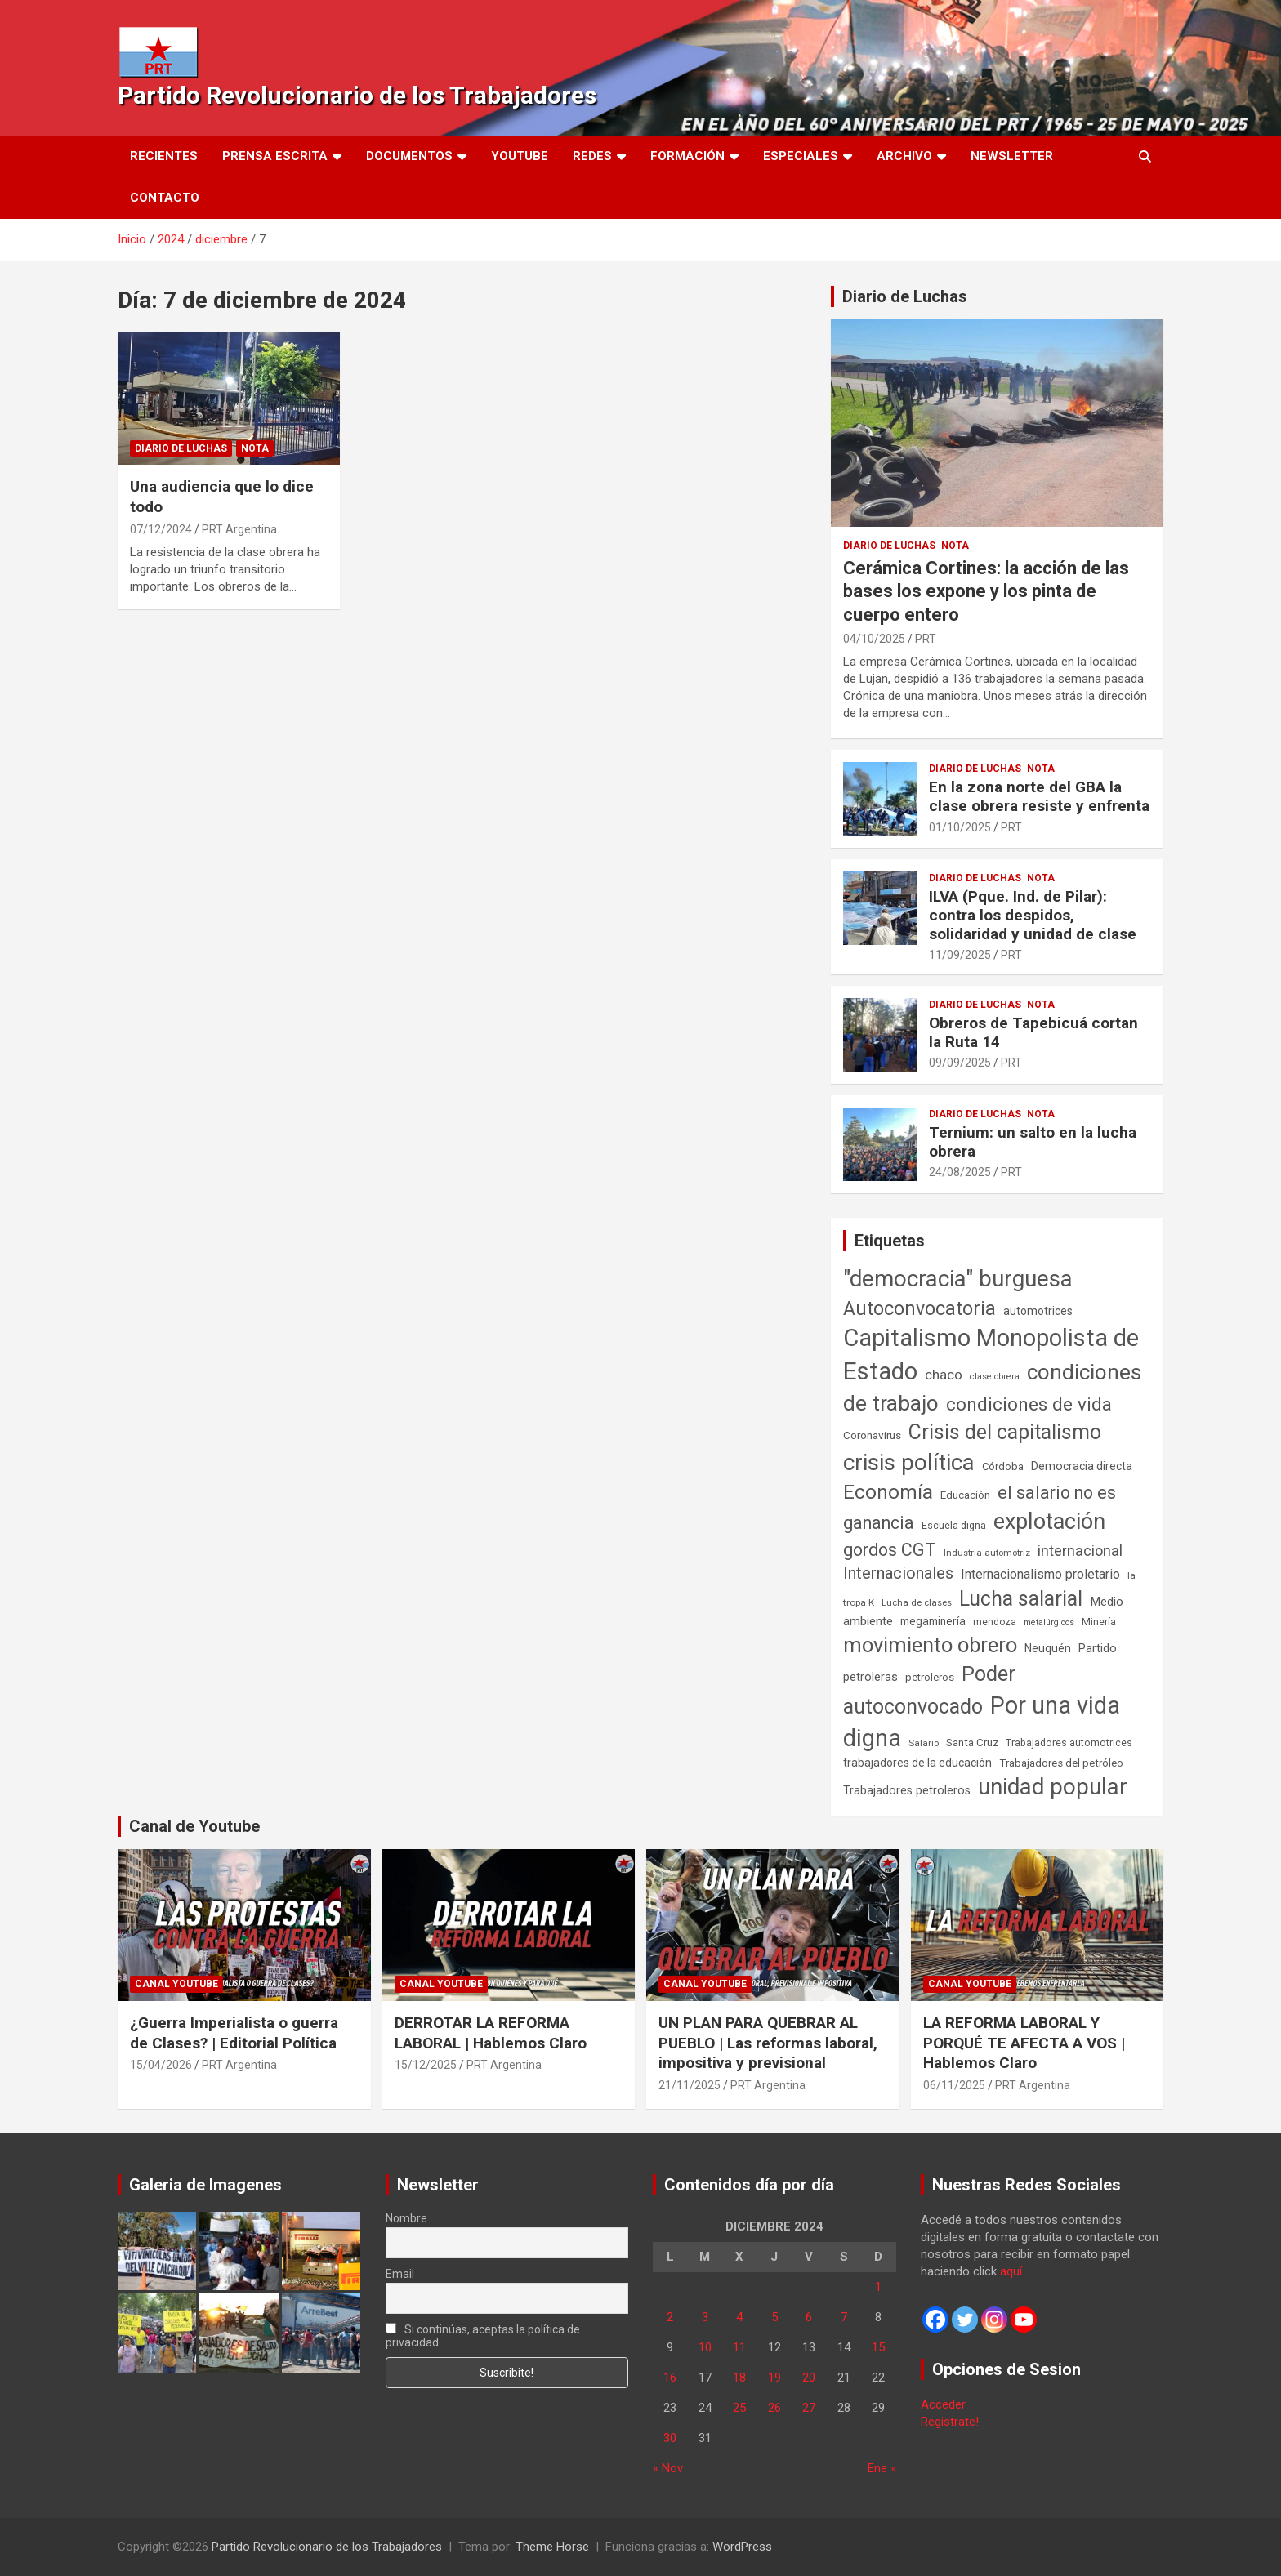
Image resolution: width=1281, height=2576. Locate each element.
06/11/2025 (954, 2085)
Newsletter (1012, 156)
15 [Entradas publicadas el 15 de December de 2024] (878, 2347)
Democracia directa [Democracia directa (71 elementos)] (1081, 1466)
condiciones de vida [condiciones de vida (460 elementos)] (1029, 1404)
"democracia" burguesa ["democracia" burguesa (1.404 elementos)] (958, 1278)
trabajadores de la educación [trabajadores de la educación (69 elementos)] (917, 1762)
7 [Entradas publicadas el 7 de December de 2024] (844, 2317)
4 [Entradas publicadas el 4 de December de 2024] (739, 2317)
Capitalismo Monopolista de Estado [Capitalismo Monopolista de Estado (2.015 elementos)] (991, 1354)
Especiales (800, 156)
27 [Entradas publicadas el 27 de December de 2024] (808, 2407)
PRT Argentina (239, 529)
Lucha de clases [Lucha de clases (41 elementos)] (917, 1602)
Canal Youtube (176, 1984)
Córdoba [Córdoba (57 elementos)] (1003, 1466)
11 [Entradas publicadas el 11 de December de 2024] (739, 2347)
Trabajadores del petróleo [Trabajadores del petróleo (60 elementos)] (1061, 1763)
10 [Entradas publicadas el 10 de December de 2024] (705, 2347)
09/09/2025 (960, 1062)
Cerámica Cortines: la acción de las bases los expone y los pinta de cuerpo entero (986, 591)
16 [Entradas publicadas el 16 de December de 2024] (669, 2377)
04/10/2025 (874, 638)
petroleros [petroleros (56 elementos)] (929, 1677)
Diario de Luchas (181, 448)
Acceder (943, 2404)
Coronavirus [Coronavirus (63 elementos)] (872, 1435)
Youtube (519, 156)
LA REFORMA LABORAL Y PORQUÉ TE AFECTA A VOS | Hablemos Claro (1024, 2042)
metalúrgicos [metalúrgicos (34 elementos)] (1049, 1622)
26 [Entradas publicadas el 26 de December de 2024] (774, 2407)
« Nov (668, 2468)
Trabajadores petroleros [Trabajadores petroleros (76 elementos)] (907, 1791)
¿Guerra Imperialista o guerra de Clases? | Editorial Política (234, 2032)
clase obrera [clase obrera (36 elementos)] (995, 1376)
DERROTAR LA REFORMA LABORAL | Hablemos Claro (491, 2032)
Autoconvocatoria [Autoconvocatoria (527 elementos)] (919, 1308)
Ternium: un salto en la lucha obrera (1032, 1142)
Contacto (164, 197)
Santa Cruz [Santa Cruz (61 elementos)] (972, 1742)
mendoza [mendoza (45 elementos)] (994, 1622)
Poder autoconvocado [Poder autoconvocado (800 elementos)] (929, 1690)
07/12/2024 (161, 529)
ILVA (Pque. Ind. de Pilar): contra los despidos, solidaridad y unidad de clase (1032, 915)
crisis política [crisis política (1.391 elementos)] (909, 1462)
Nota (255, 448)
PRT (925, 638)
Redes (592, 156)
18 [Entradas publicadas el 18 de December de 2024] (739, 2377)
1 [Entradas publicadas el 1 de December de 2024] (878, 2287)
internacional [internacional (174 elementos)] (1080, 1550)
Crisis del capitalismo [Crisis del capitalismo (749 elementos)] (1004, 1432)
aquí (1011, 2271)
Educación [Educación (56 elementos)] (965, 1495)
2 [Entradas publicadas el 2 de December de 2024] (670, 2317)
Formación (687, 156)
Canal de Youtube (194, 1826)
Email (400, 2273)
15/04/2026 (161, 2064)
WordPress (742, 2546)
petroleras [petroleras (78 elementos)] (870, 1677)
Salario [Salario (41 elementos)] (923, 1743)
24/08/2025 (960, 1172)
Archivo (904, 156)
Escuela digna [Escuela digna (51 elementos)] (954, 1525)
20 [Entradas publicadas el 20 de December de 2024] (808, 2377)
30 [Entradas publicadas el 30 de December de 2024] (669, 2438)
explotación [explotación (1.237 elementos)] (1049, 1522)
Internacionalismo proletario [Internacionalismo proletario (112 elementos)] (1040, 1574)
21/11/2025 (689, 2085)
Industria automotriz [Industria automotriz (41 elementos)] (987, 1552)
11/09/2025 (960, 954)
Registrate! (950, 2421)
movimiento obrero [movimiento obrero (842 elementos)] (930, 1645)
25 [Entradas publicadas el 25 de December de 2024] (739, 2407)
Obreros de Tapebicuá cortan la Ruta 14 (1033, 1032)
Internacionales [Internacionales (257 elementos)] (898, 1573)
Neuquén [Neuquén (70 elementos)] (1047, 1648)
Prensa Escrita (275, 156)
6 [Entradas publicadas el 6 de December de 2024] (809, 2317)
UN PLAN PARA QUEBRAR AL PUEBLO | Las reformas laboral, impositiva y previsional (767, 2042)
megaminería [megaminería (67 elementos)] (933, 1621)
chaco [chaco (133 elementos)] (943, 1374)
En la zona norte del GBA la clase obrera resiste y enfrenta (1039, 796)
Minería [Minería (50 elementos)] (1099, 1622)
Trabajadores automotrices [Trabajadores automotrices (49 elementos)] (1069, 1743)
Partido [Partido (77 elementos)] (1097, 1649)
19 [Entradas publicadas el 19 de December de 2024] (774, 2377)
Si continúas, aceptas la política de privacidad (483, 2336)
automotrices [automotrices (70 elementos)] (1038, 1310)
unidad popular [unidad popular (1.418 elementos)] (1052, 1786)
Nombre (406, 2218)
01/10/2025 (960, 827)
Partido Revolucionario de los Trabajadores (357, 95)
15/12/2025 (426, 2064)
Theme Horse (552, 2546)
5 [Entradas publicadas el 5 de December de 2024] (774, 2317)
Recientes (164, 156)
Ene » (882, 2468)
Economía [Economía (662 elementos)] (888, 1492)
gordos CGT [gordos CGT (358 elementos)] (889, 1550)
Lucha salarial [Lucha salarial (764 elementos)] (1020, 1599)
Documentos (409, 156)
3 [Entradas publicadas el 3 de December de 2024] (705, 2317)
